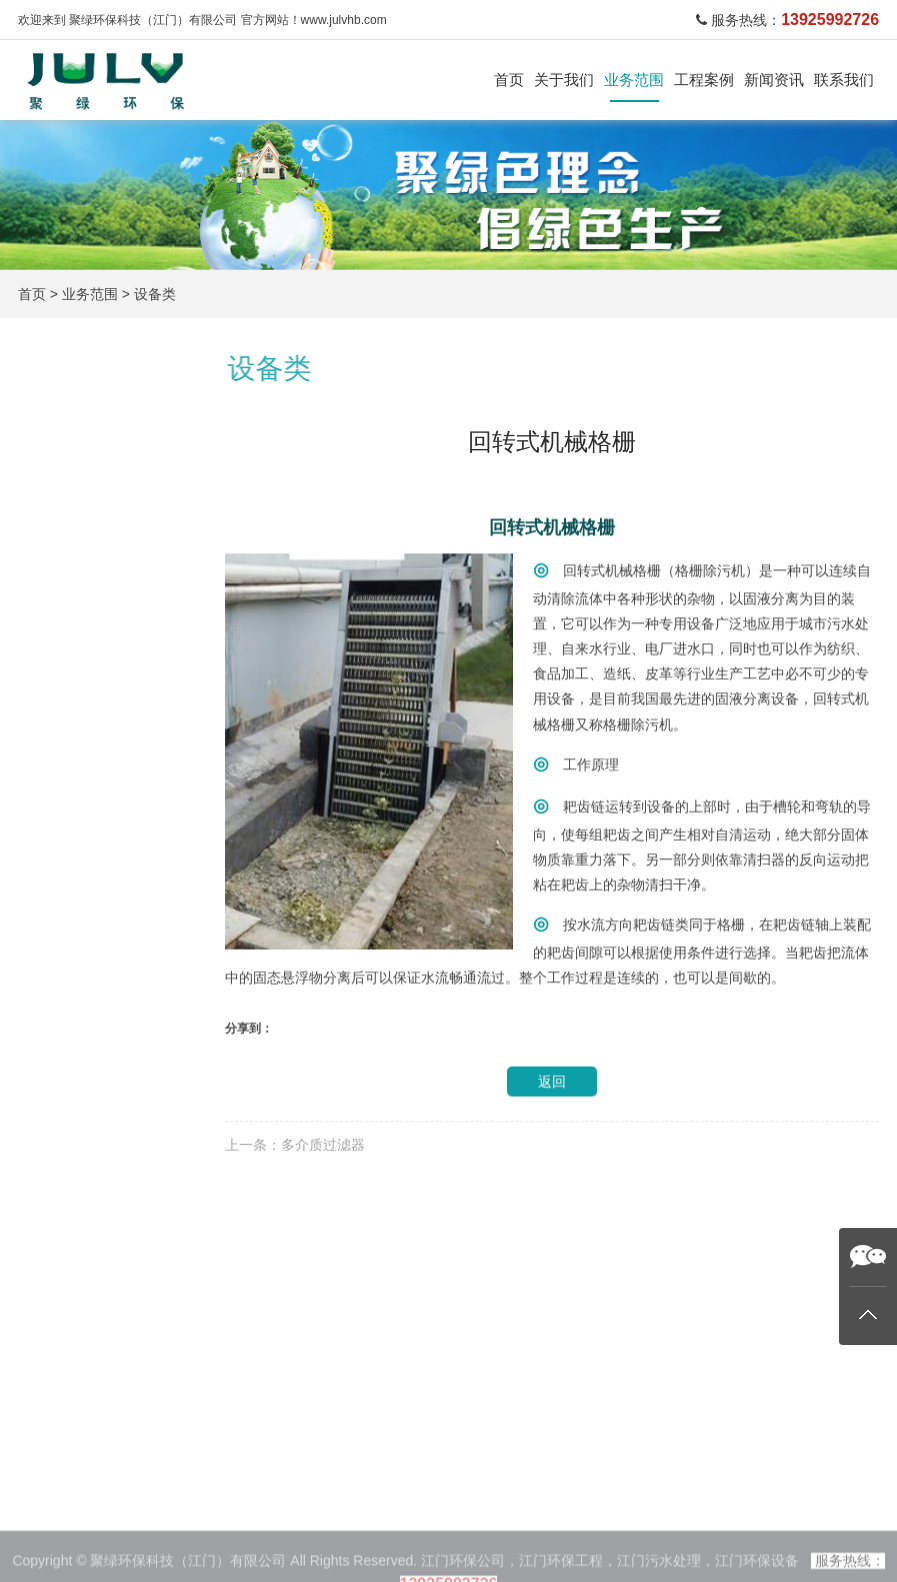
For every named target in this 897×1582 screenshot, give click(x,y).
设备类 (155, 294)
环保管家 (80, 811)
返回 (552, 1140)
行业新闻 (385, 1550)
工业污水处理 (96, 488)
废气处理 (80, 595)
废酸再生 (281, 1550)
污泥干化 (80, 703)
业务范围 (634, 79)
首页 (509, 79)
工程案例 (704, 79)
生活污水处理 (96, 541)
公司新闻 (385, 1524)
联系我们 (844, 79)
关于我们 (564, 79)
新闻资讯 (774, 79)
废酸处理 (80, 649)
